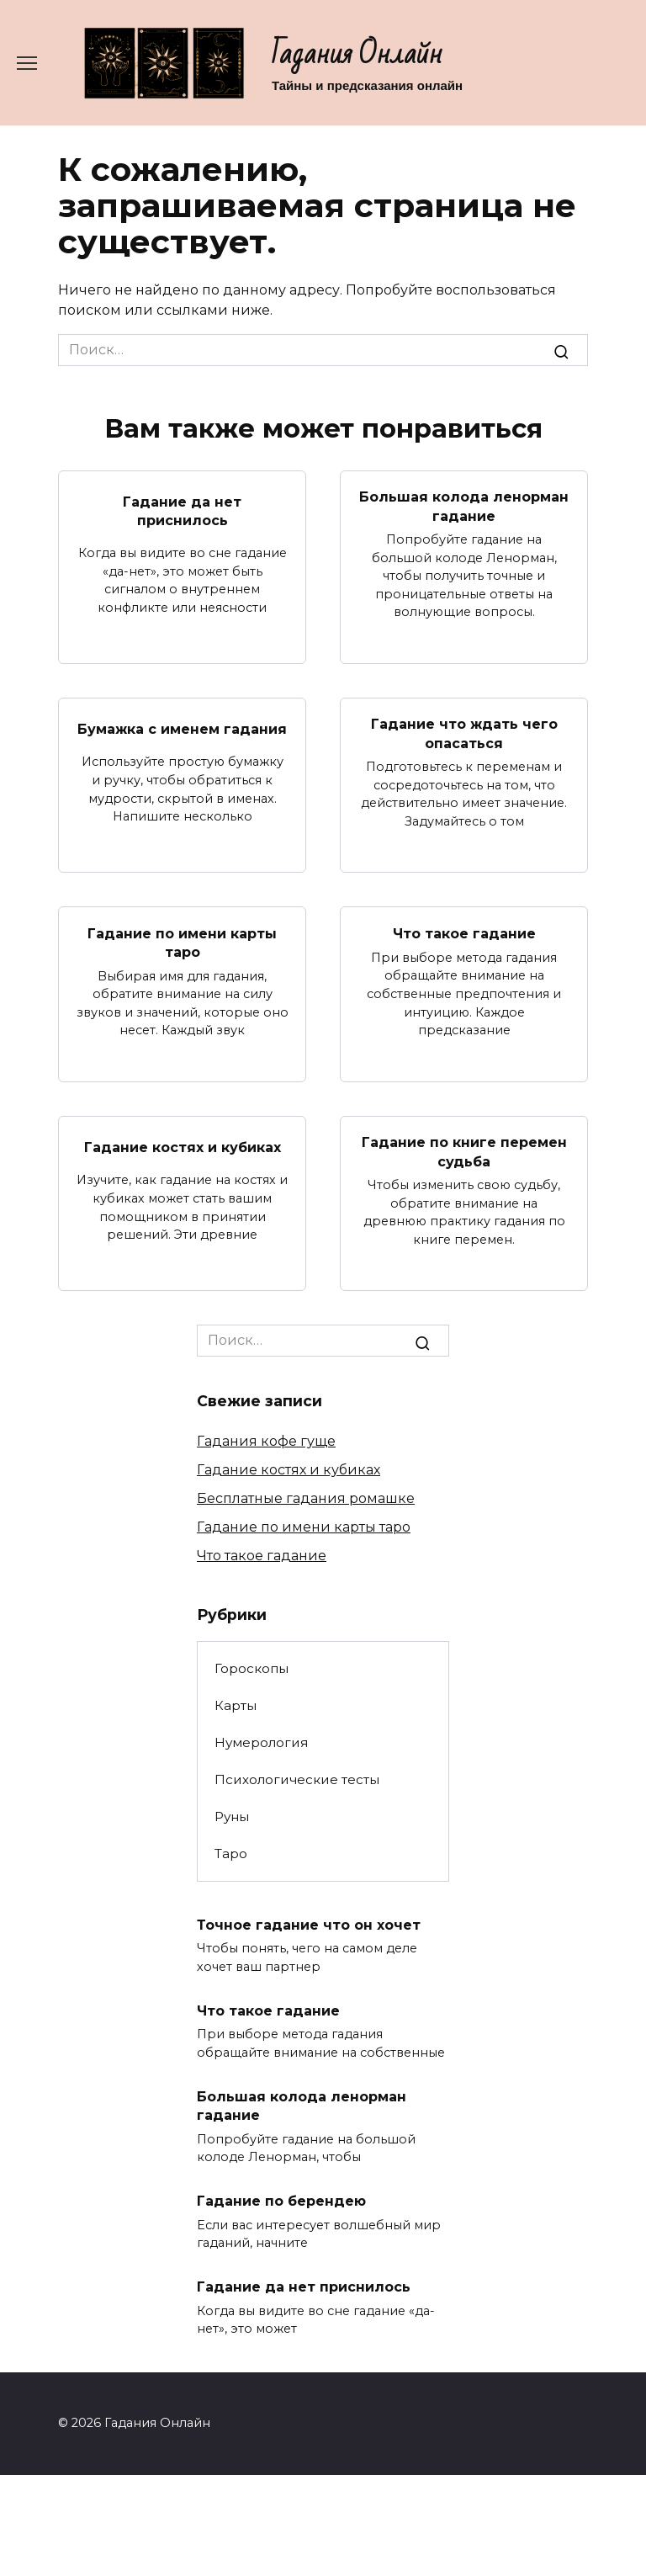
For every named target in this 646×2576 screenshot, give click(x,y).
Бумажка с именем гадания (182, 728)
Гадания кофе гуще (266, 1441)
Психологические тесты (296, 1779)
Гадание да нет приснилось (182, 510)
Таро (230, 1854)
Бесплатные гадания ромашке (306, 1498)
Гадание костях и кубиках (182, 1147)
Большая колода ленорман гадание (464, 506)
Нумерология (261, 1742)
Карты (235, 1705)
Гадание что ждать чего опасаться (464, 733)
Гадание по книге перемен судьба (464, 1151)
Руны (231, 1816)
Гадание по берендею (281, 2201)
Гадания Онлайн (357, 54)
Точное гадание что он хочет (309, 1924)
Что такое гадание (464, 933)
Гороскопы (251, 1668)
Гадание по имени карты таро (182, 942)
